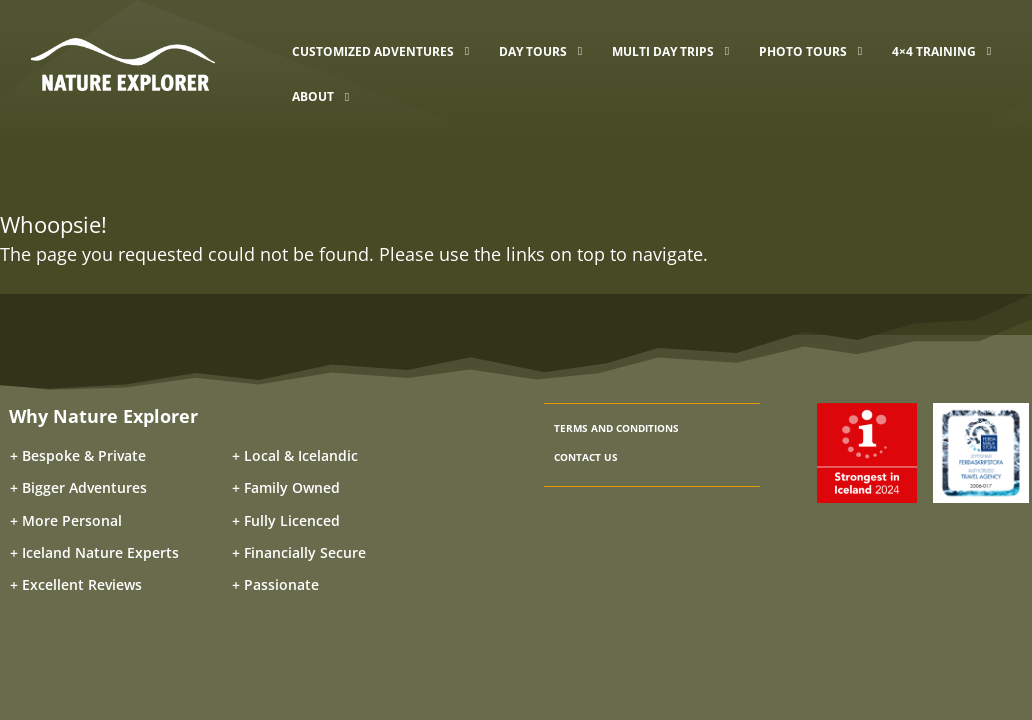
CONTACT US (586, 457)
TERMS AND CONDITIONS (616, 428)
